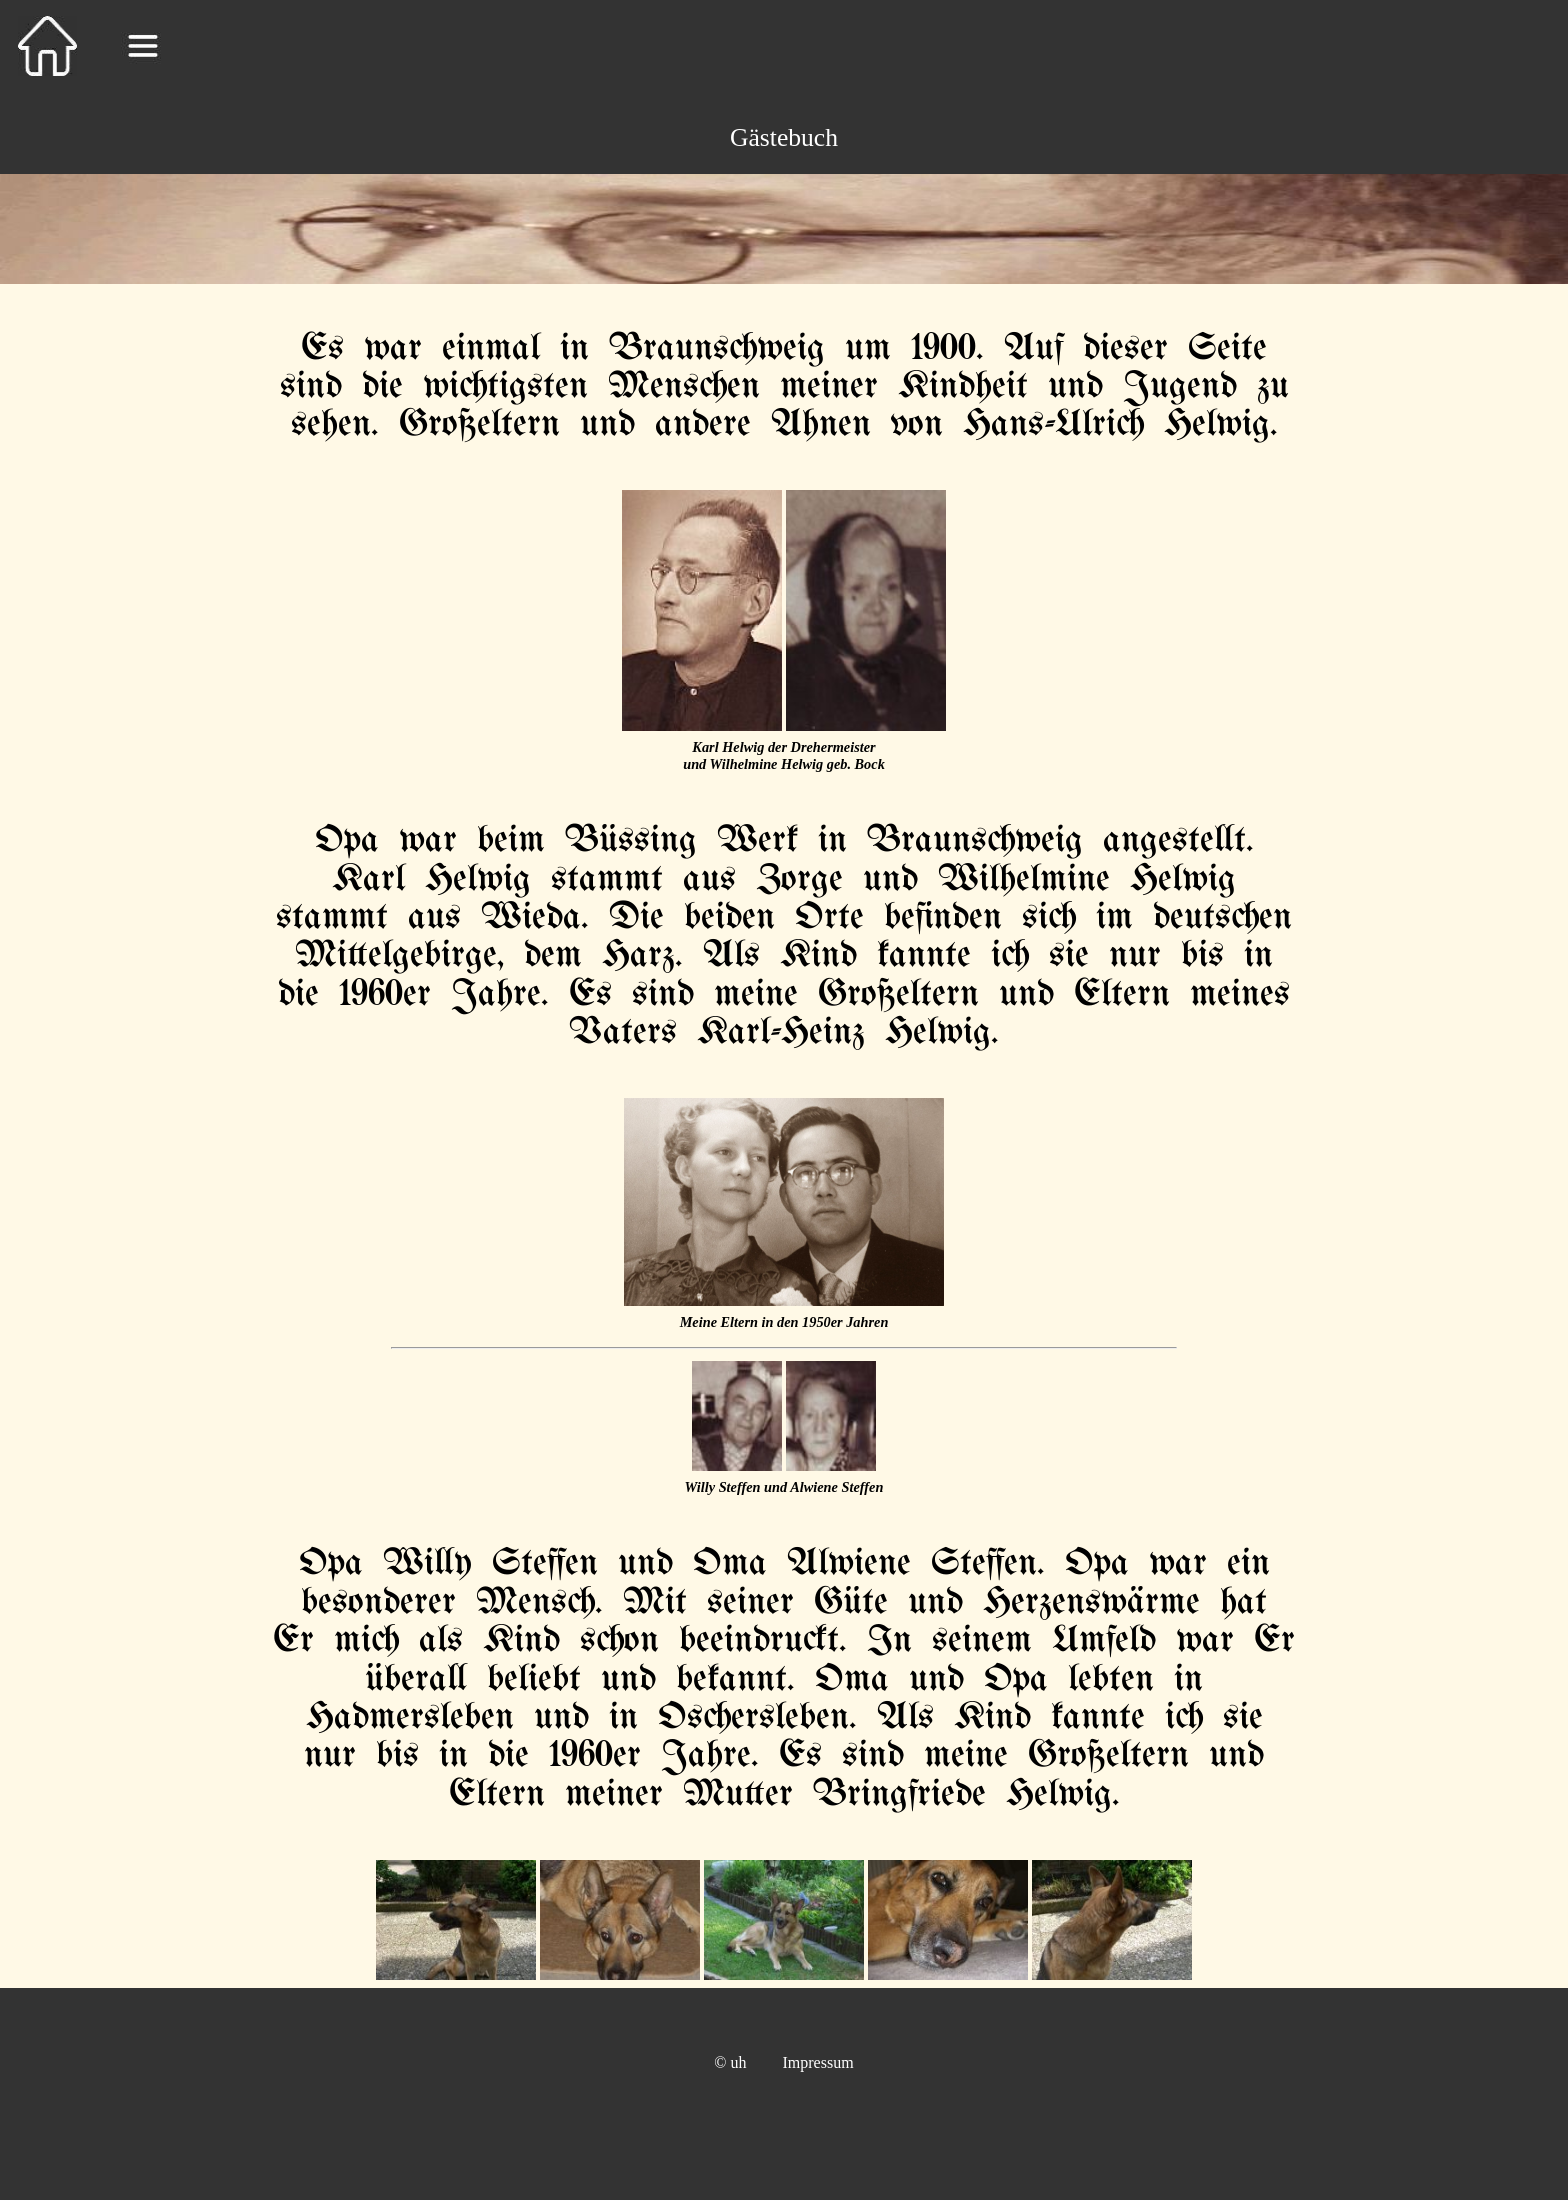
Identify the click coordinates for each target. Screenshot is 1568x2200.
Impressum (818, 2062)
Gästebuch (784, 137)
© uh (730, 2062)
